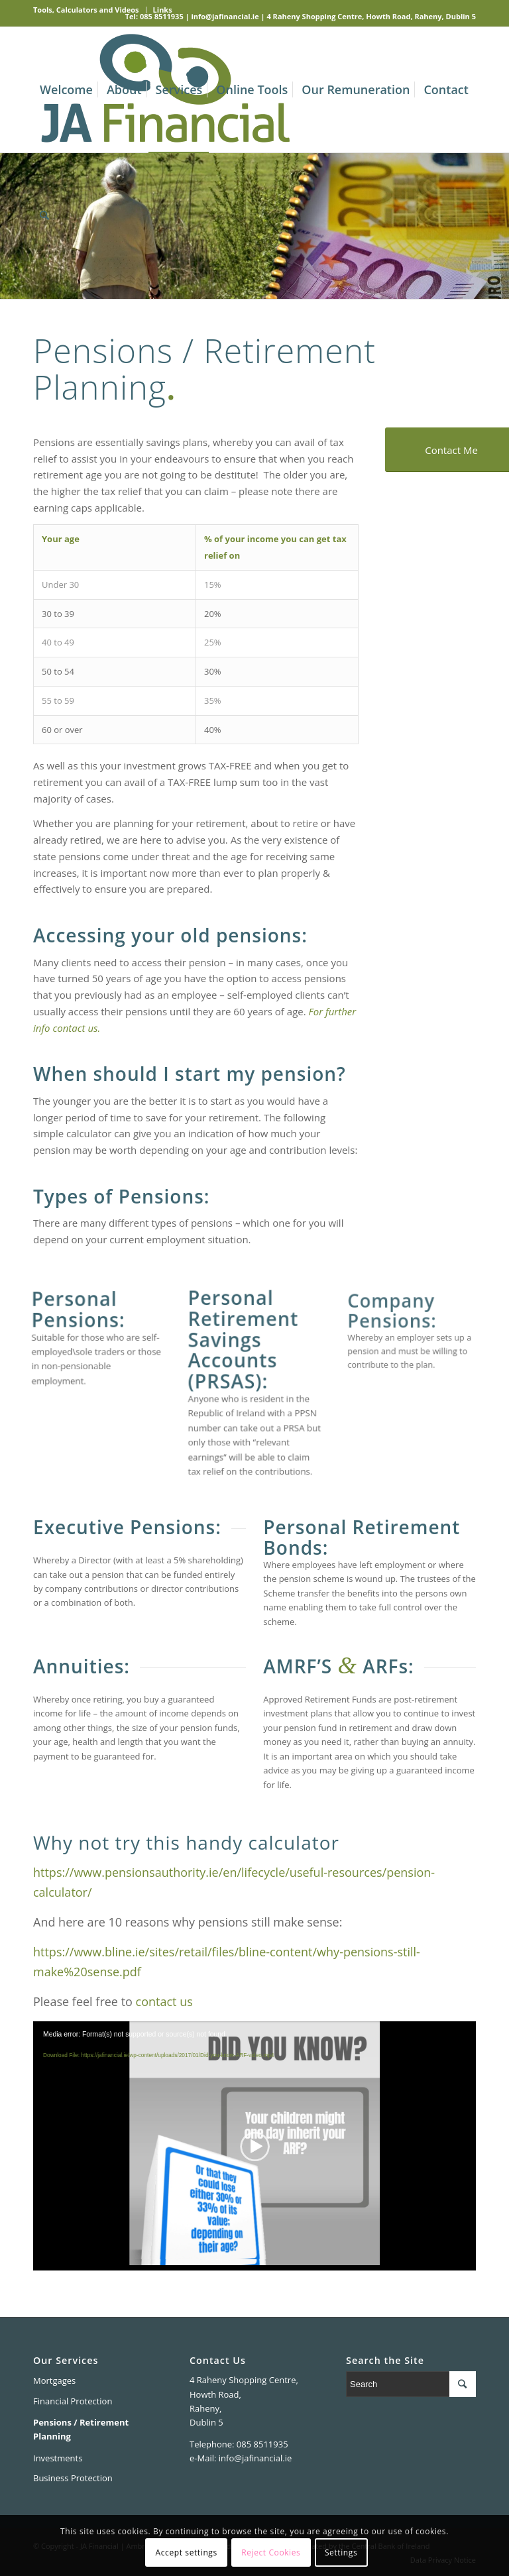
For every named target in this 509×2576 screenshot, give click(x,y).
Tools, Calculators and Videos (86, 10)
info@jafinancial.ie (224, 16)
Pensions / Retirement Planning (81, 2429)
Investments (57, 2458)
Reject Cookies (270, 2552)
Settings (341, 2552)
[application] (254, 2145)
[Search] (44, 215)
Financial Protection (72, 2401)
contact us (164, 2001)
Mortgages (54, 2380)
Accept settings (186, 2552)
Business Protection (73, 2478)
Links (162, 10)
